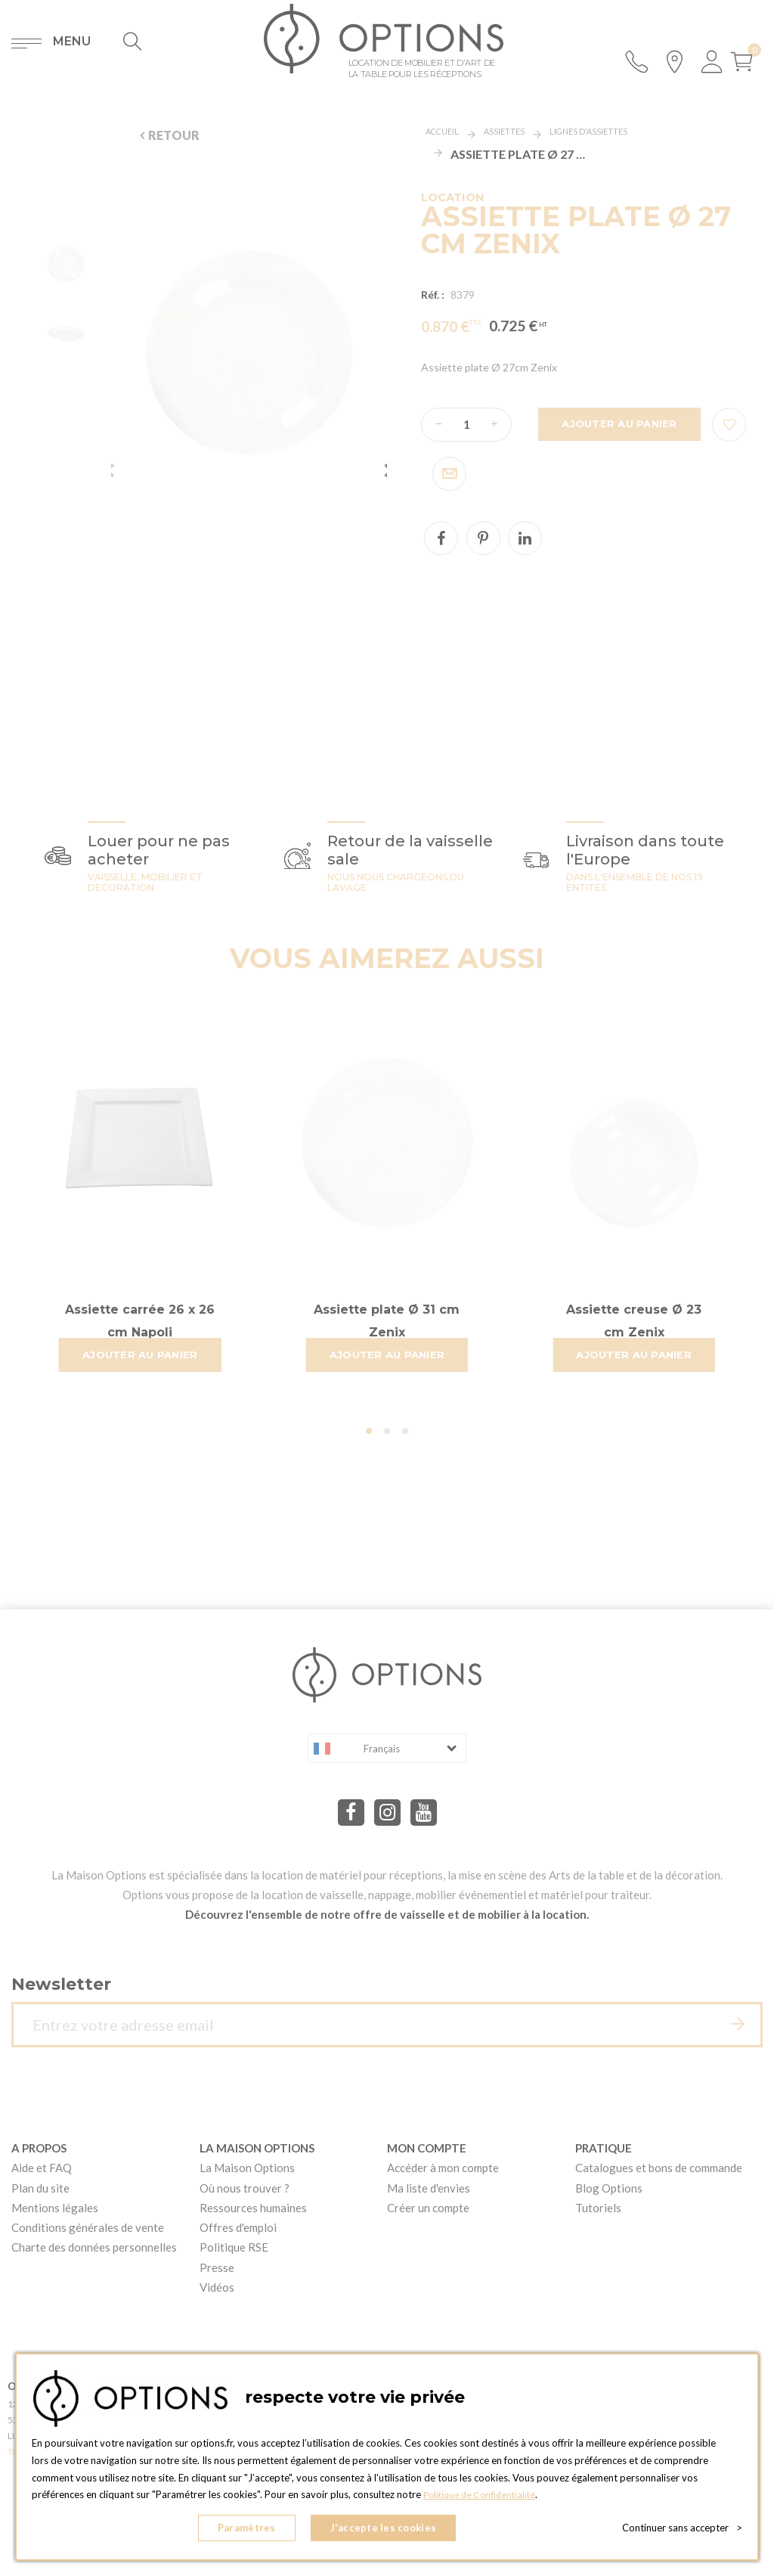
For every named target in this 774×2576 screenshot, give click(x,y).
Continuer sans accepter (682, 2531)
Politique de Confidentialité (483, 2501)
